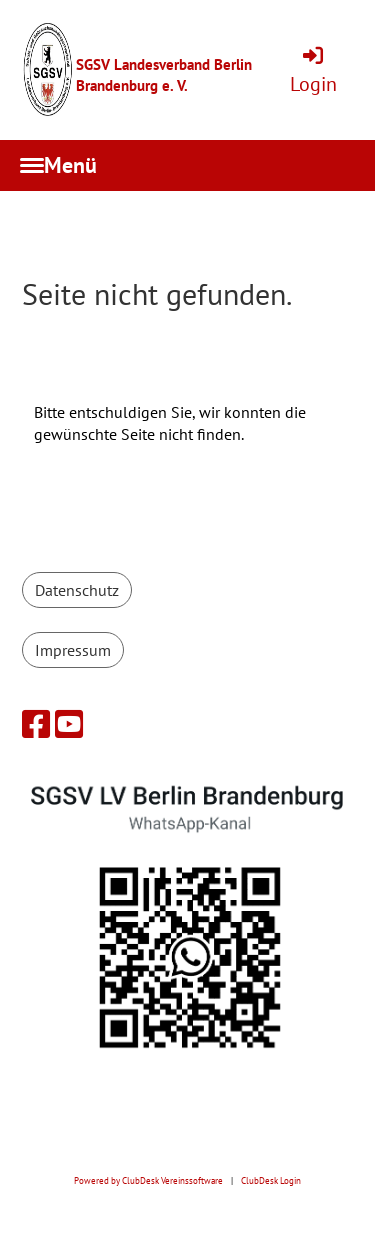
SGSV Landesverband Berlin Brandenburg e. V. (164, 75)
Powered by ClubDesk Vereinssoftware (148, 1181)
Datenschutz (77, 590)
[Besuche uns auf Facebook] (36, 724)
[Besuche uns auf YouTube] (69, 724)
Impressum (73, 650)
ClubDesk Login (271, 1181)
